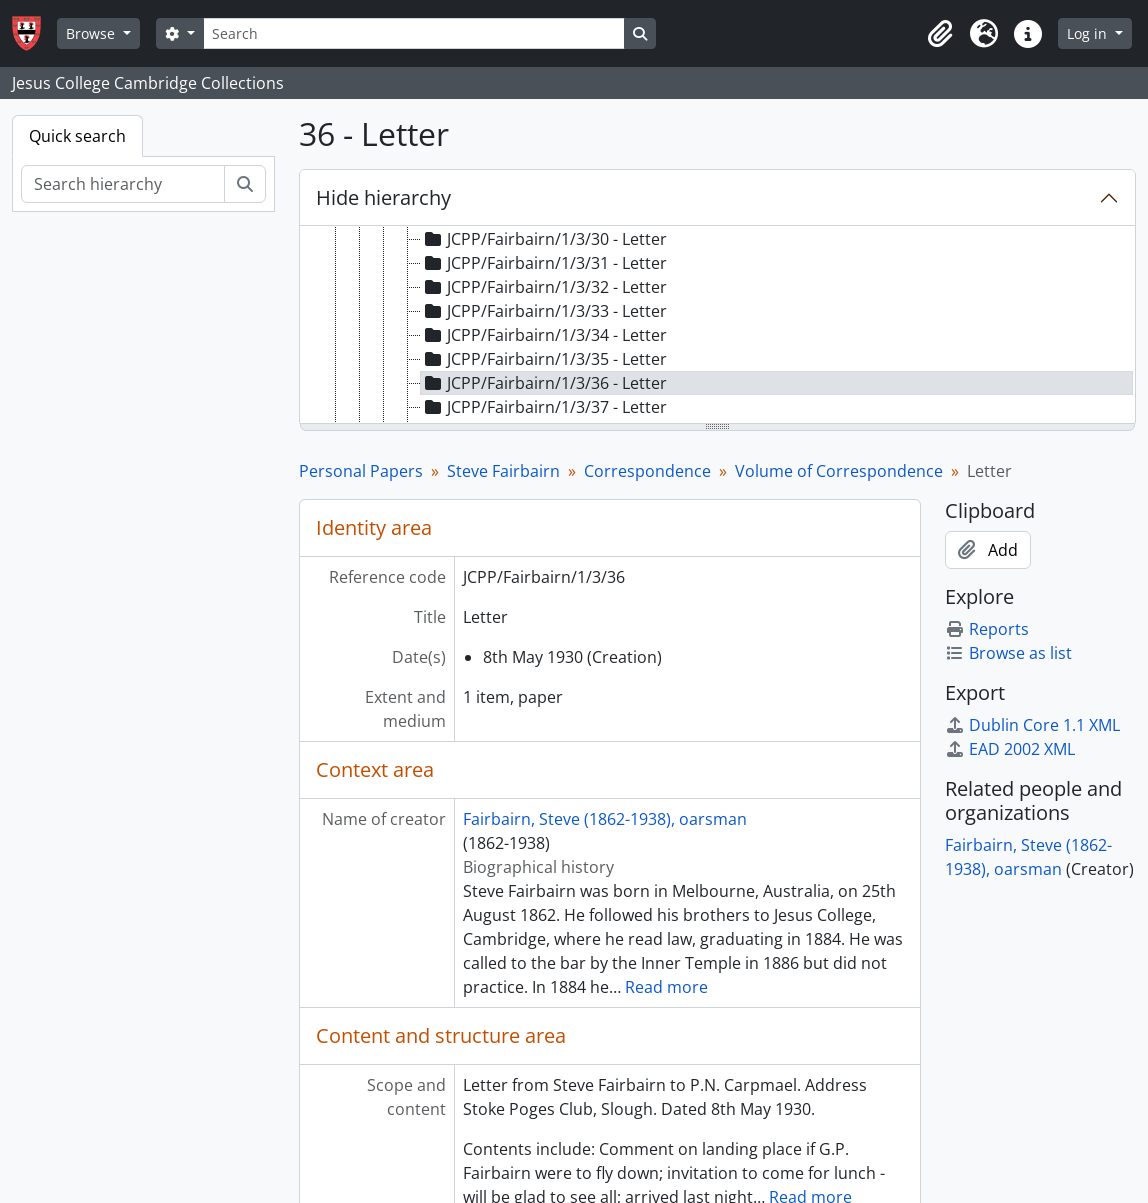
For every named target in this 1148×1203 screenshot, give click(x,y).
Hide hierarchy (383, 197)
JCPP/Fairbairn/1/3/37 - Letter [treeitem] (544, 407)
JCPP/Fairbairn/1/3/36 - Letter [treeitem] (544, 383)
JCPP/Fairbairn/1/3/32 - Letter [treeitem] (544, 287)
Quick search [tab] (77, 136)
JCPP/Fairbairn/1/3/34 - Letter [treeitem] (544, 335)
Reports (987, 629)
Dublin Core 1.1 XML (1032, 725)
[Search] (414, 33)
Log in (1089, 33)
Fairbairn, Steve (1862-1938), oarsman (605, 819)
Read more (666, 987)
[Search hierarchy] (123, 184)
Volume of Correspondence (839, 471)
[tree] (717, 326)
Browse (92, 33)
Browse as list (1008, 653)
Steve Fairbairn (503, 471)
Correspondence (647, 471)
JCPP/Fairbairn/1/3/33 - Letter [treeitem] (544, 311)
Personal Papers (361, 471)
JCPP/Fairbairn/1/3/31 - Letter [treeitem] (544, 263)
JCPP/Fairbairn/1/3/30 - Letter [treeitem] (544, 239)
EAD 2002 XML (1010, 749)
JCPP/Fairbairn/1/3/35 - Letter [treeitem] (544, 359)
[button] (940, 34)
